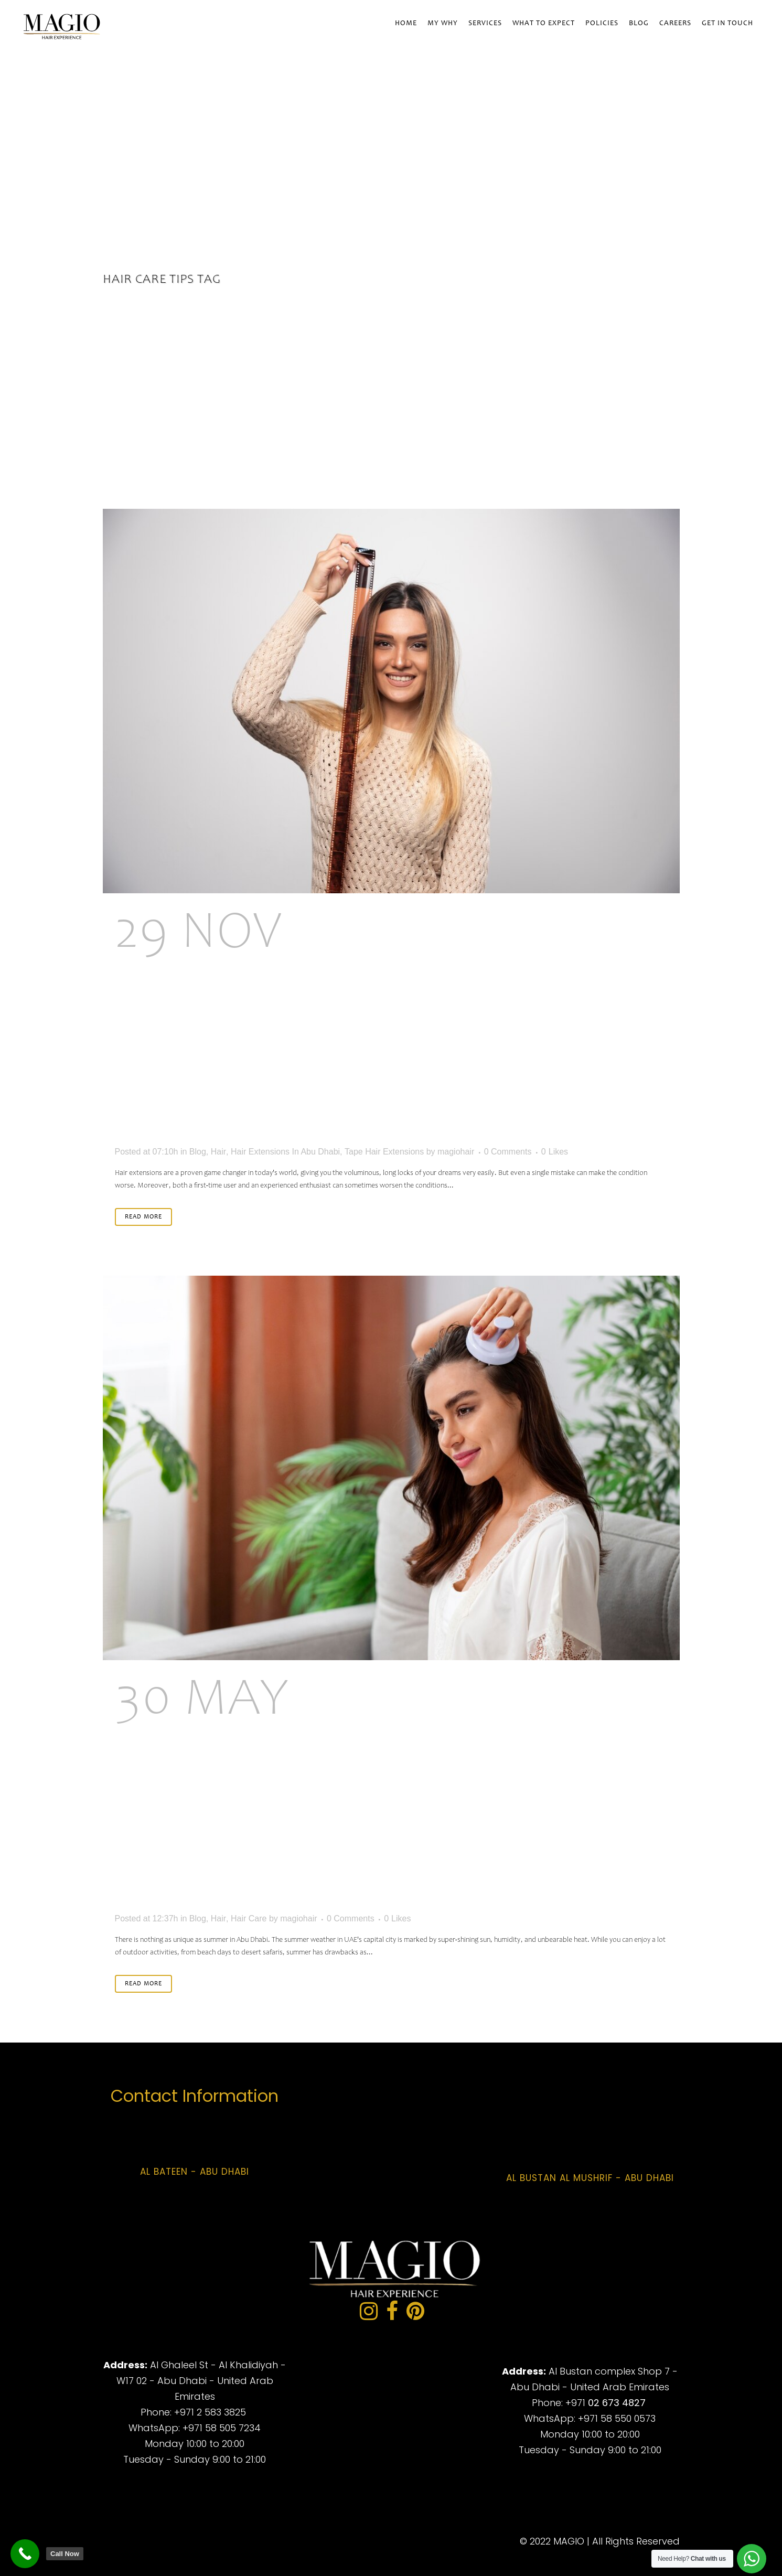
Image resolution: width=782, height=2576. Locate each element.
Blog (197, 1151)
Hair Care (248, 1918)
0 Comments (508, 1151)
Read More (143, 1217)
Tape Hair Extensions (384, 1151)
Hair (218, 1151)
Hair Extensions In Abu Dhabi (285, 1151)
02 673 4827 (617, 2402)
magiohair (455, 1151)
